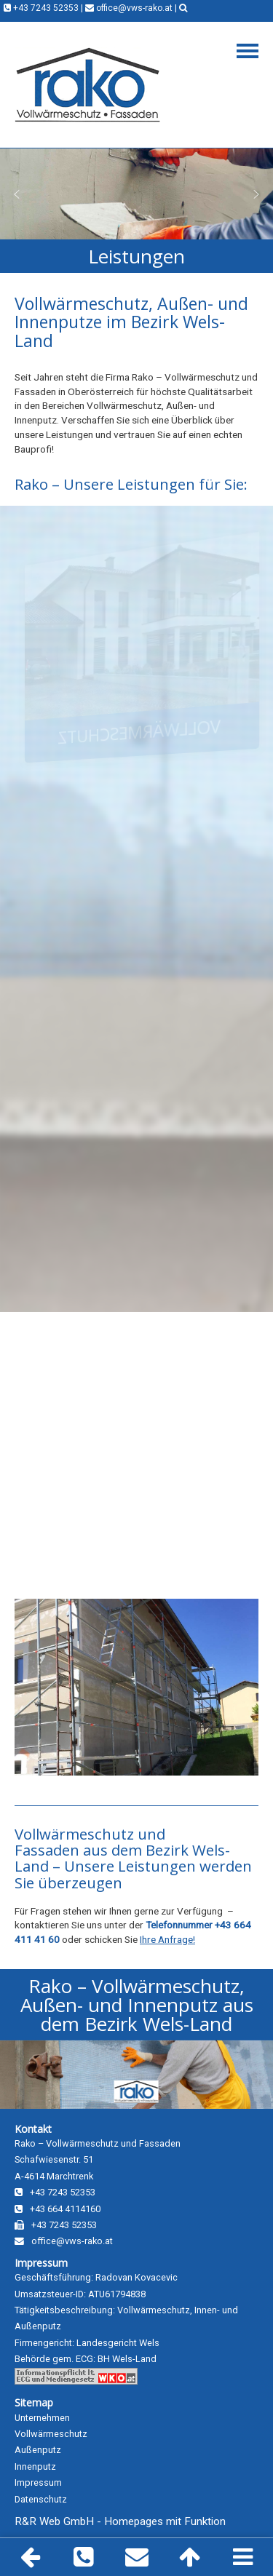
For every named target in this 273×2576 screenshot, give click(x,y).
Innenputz (35, 2466)
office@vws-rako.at (129, 8)
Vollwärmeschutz (51, 2433)
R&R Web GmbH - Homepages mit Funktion (120, 2521)
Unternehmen (42, 2417)
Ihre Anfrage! (167, 1939)
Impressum (41, 2263)
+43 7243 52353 (41, 8)
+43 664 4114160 (57, 2208)
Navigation (247, 51)
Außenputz (38, 2449)
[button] (17, 194)
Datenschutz (41, 2499)
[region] (136, 193)
